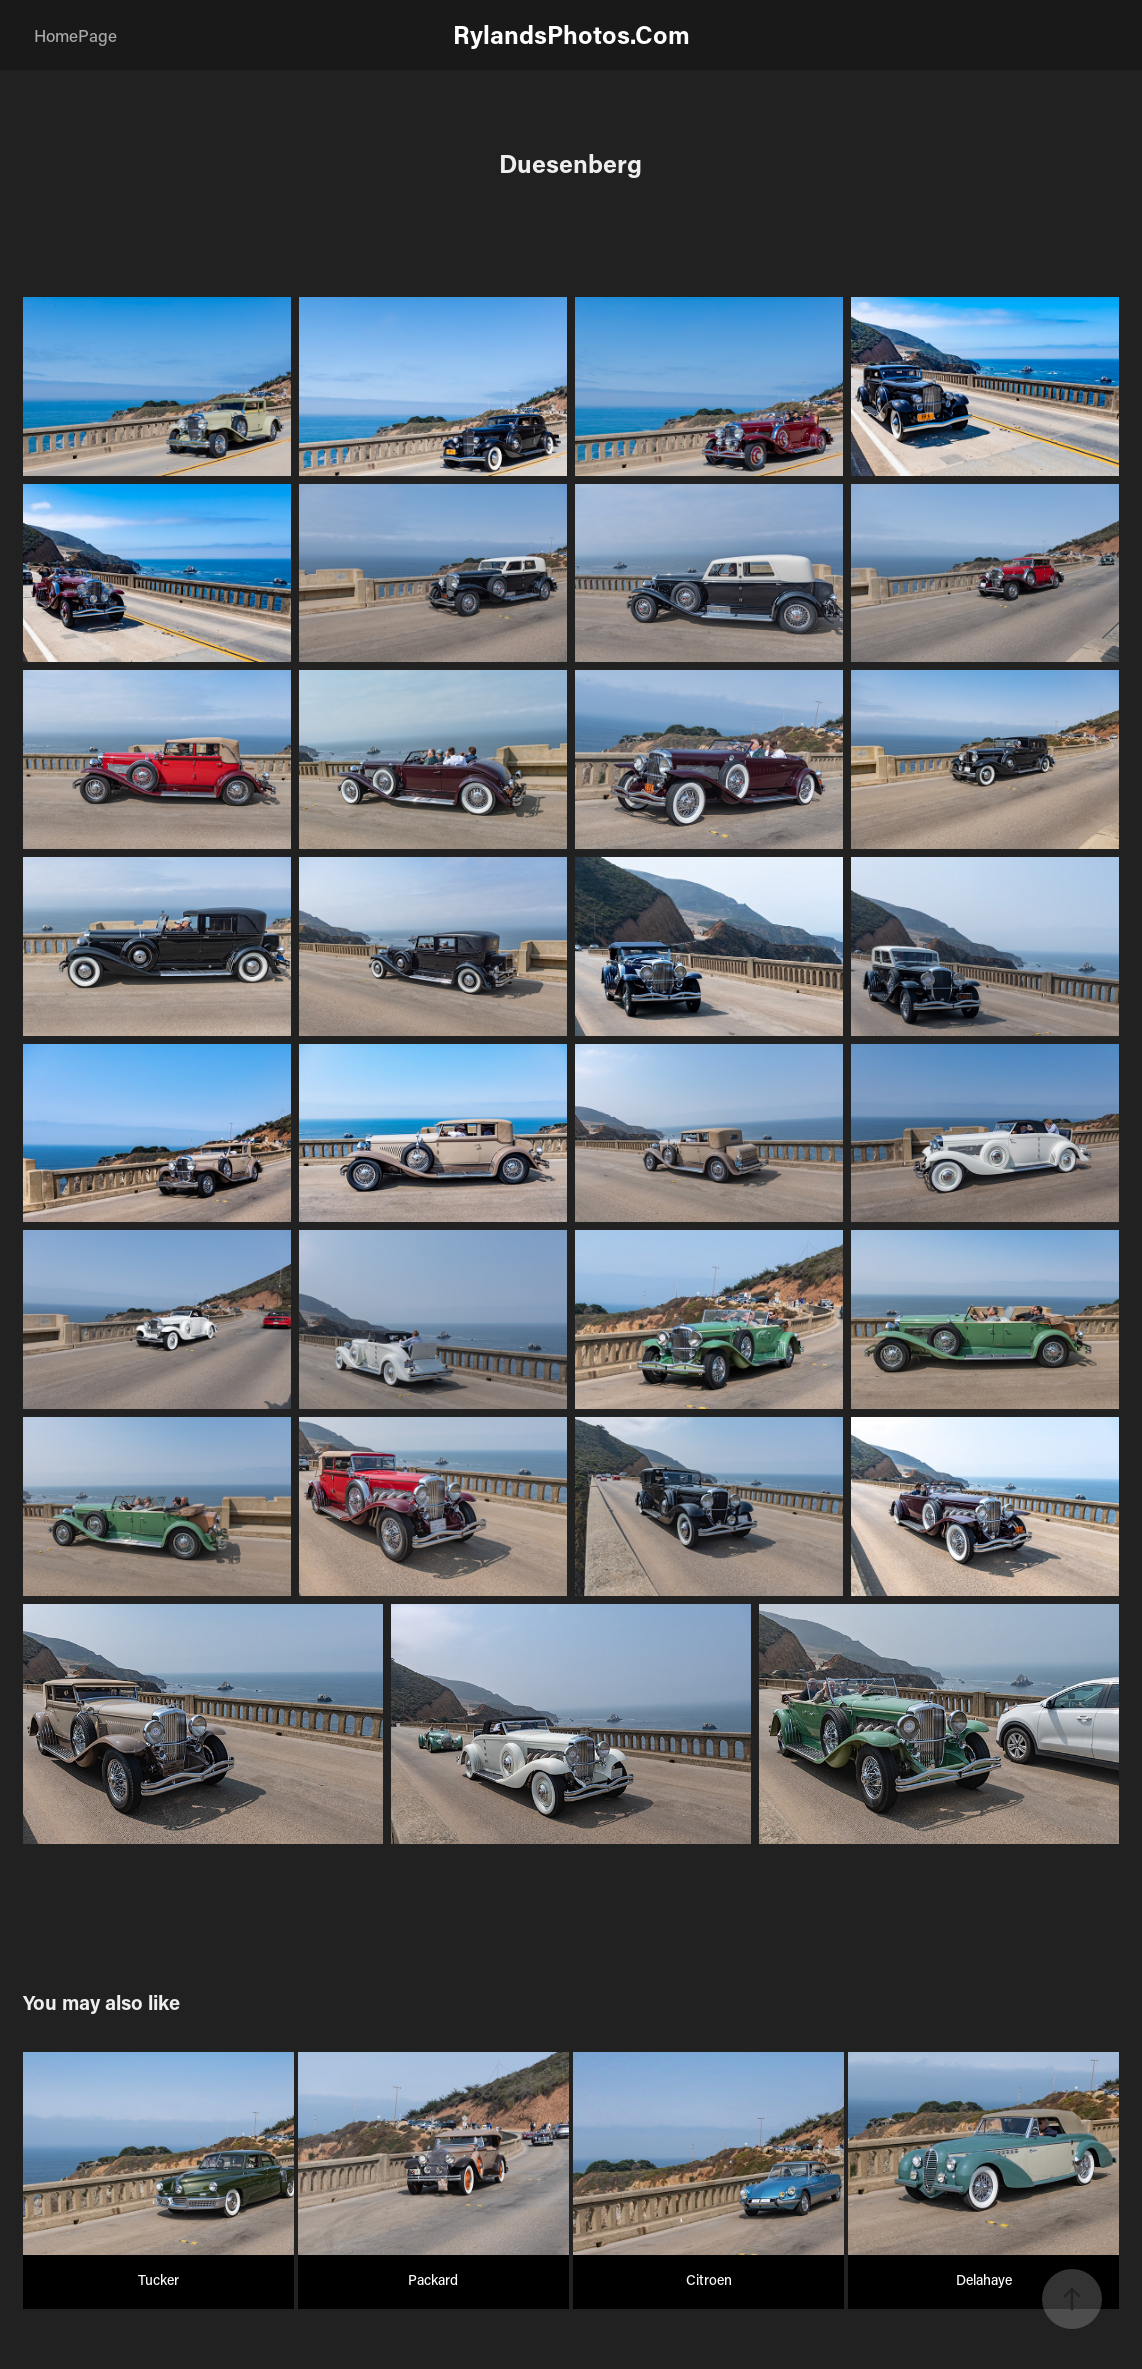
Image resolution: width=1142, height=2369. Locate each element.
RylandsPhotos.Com (571, 34)
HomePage (75, 35)
